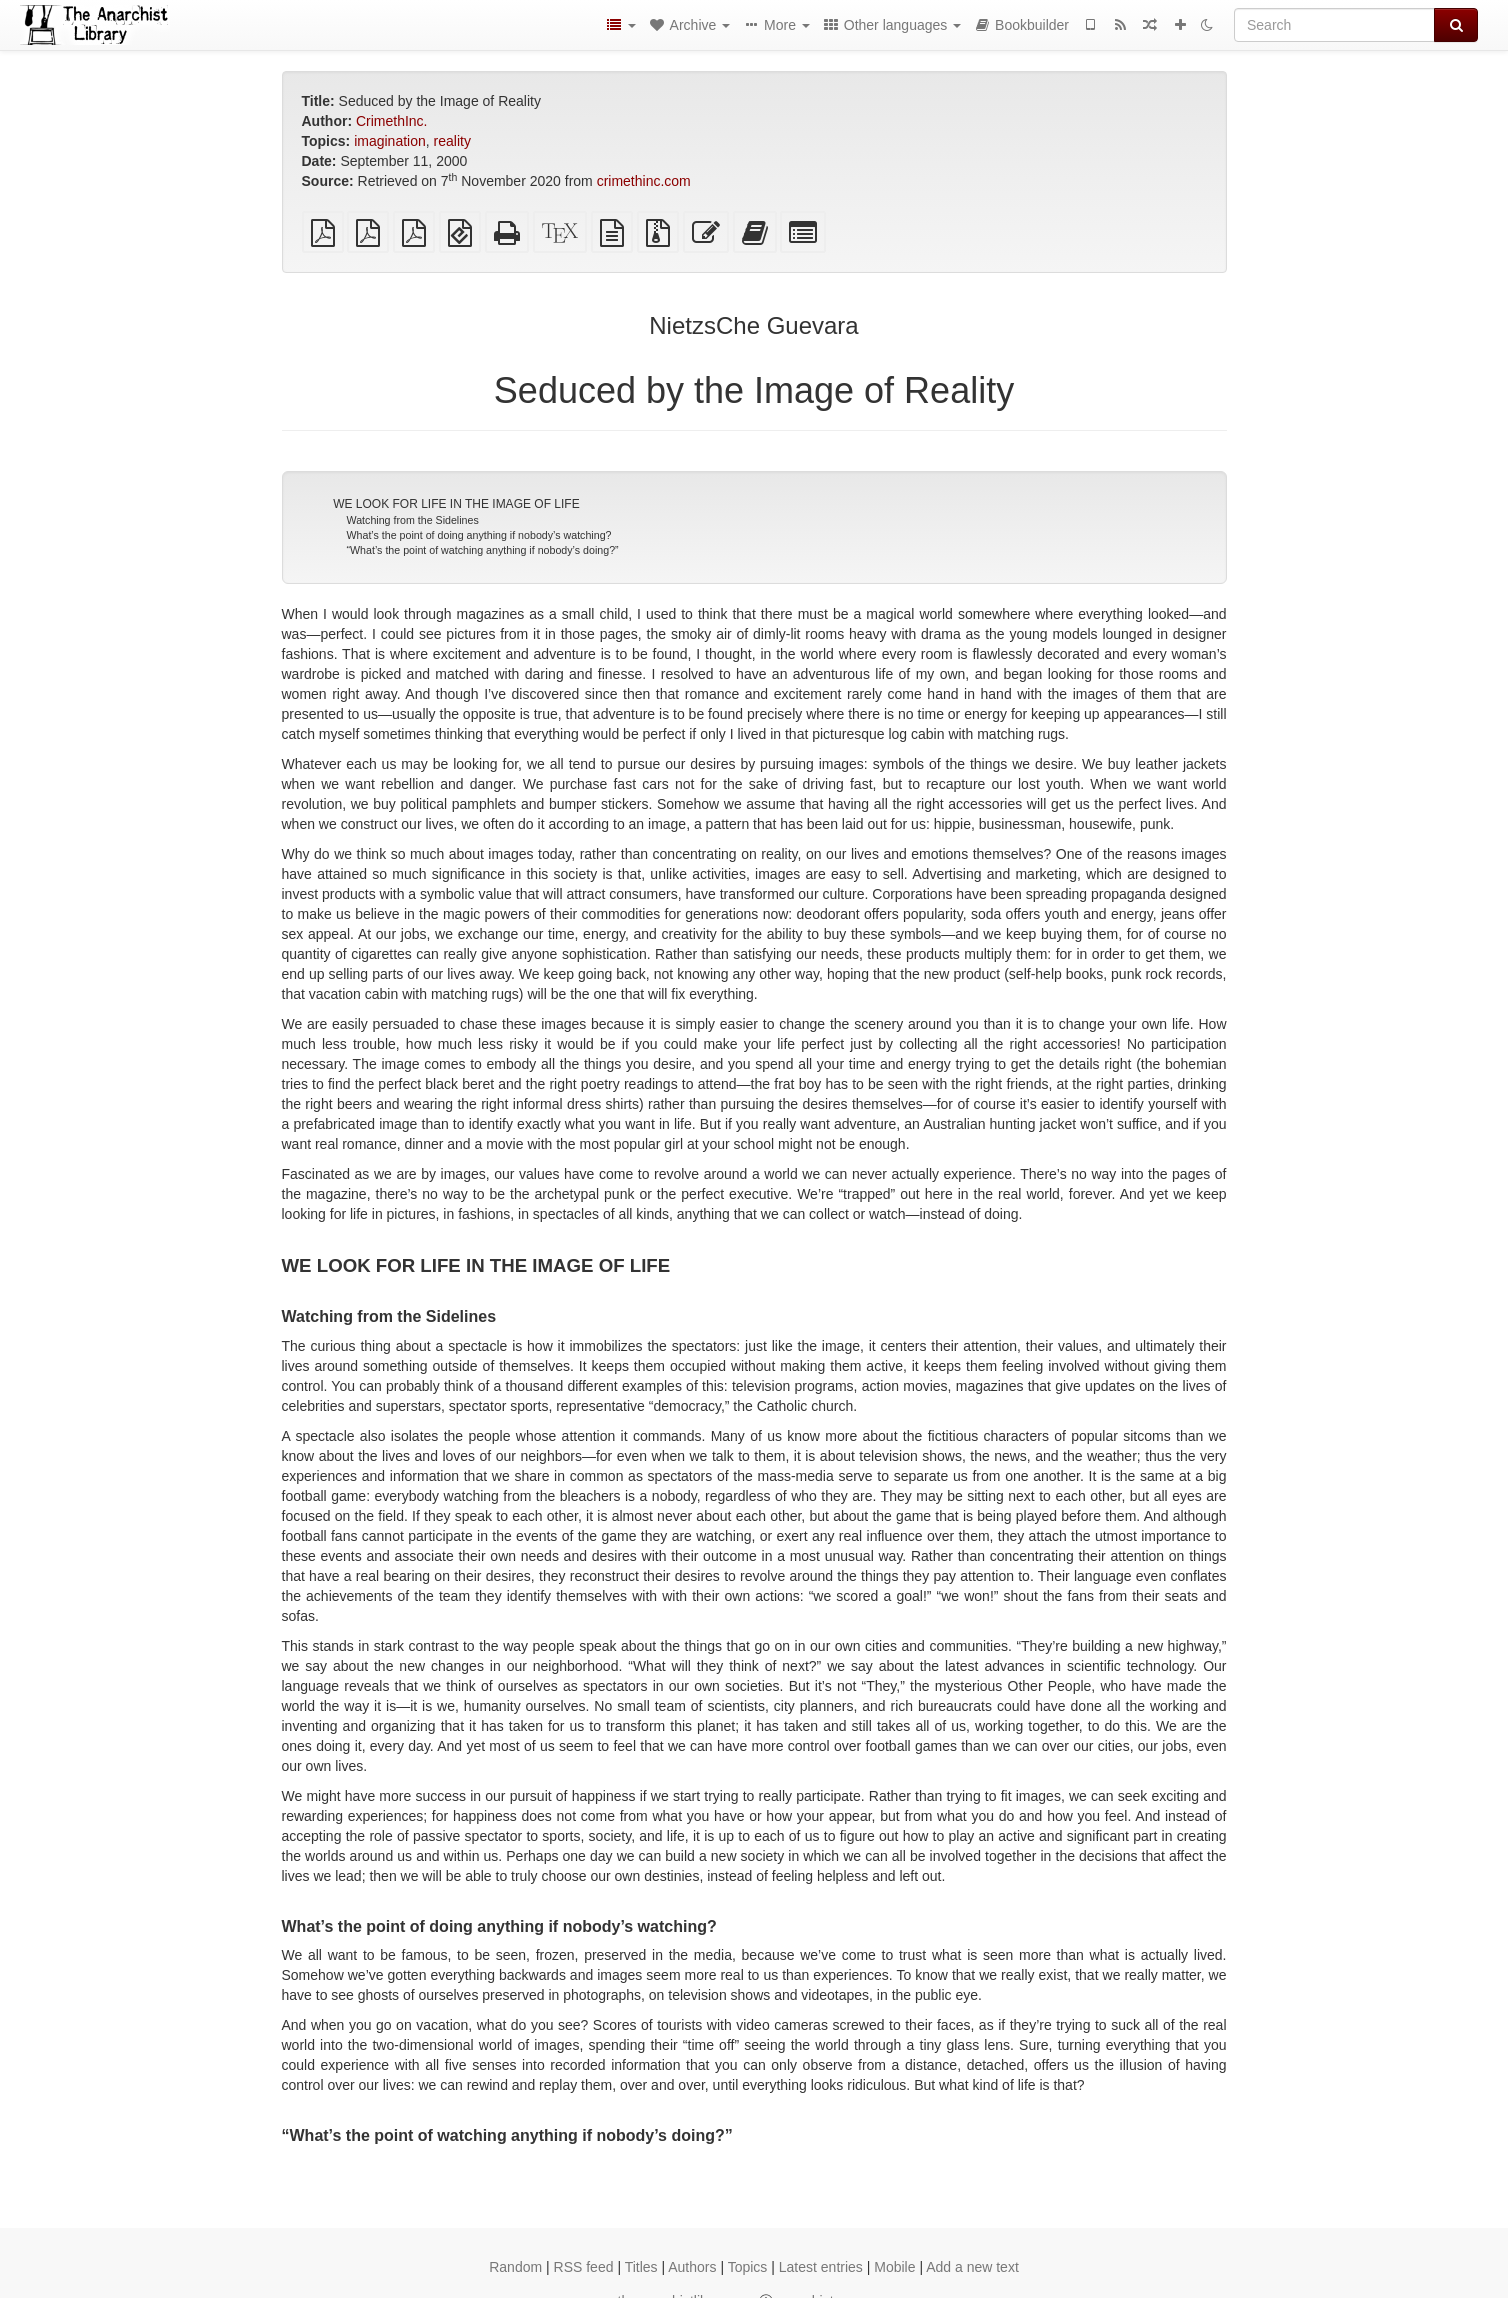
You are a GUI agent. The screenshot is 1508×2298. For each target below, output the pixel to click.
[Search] (1334, 25)
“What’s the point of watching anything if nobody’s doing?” (483, 550)
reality (452, 141)
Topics (748, 2267)
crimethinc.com (644, 181)
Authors (692, 2267)
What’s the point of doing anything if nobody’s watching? (479, 535)
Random (515, 2267)
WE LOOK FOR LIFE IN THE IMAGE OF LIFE (456, 504)
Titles (641, 2267)
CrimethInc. (392, 121)
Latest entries (821, 2267)
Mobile (894, 2267)
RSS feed (584, 2267)
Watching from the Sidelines (413, 520)
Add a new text (972, 2267)
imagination (390, 141)
